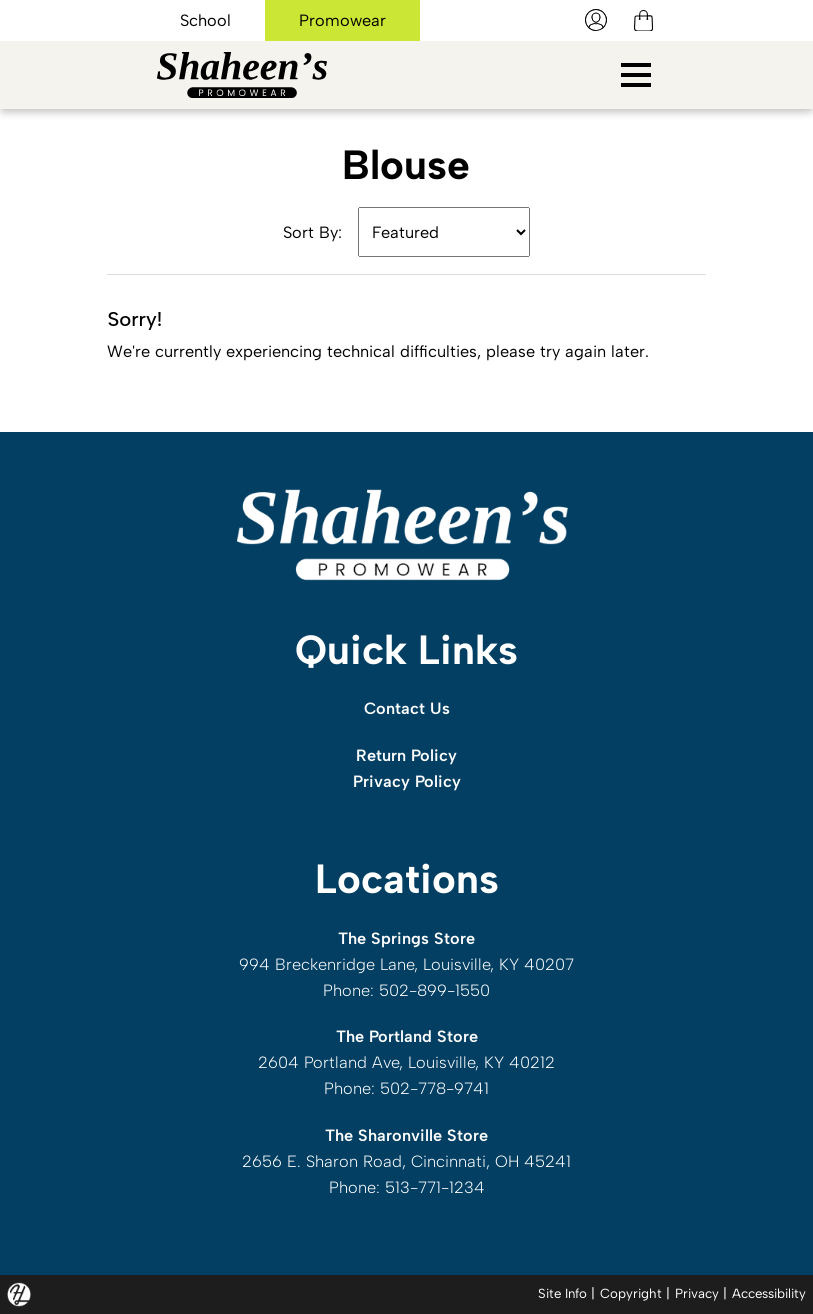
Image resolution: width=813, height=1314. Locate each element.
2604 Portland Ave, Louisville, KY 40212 (406, 1062)
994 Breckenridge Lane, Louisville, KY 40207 (406, 964)
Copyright (622, 1293)
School (205, 20)
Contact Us (407, 708)
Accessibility (766, 1293)
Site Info (552, 1293)
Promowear (342, 20)
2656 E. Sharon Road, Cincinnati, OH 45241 (406, 1161)
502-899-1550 (434, 990)
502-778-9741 (434, 1088)
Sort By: (312, 232)
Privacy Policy (407, 781)
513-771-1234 (435, 1187)
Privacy (690, 1293)
